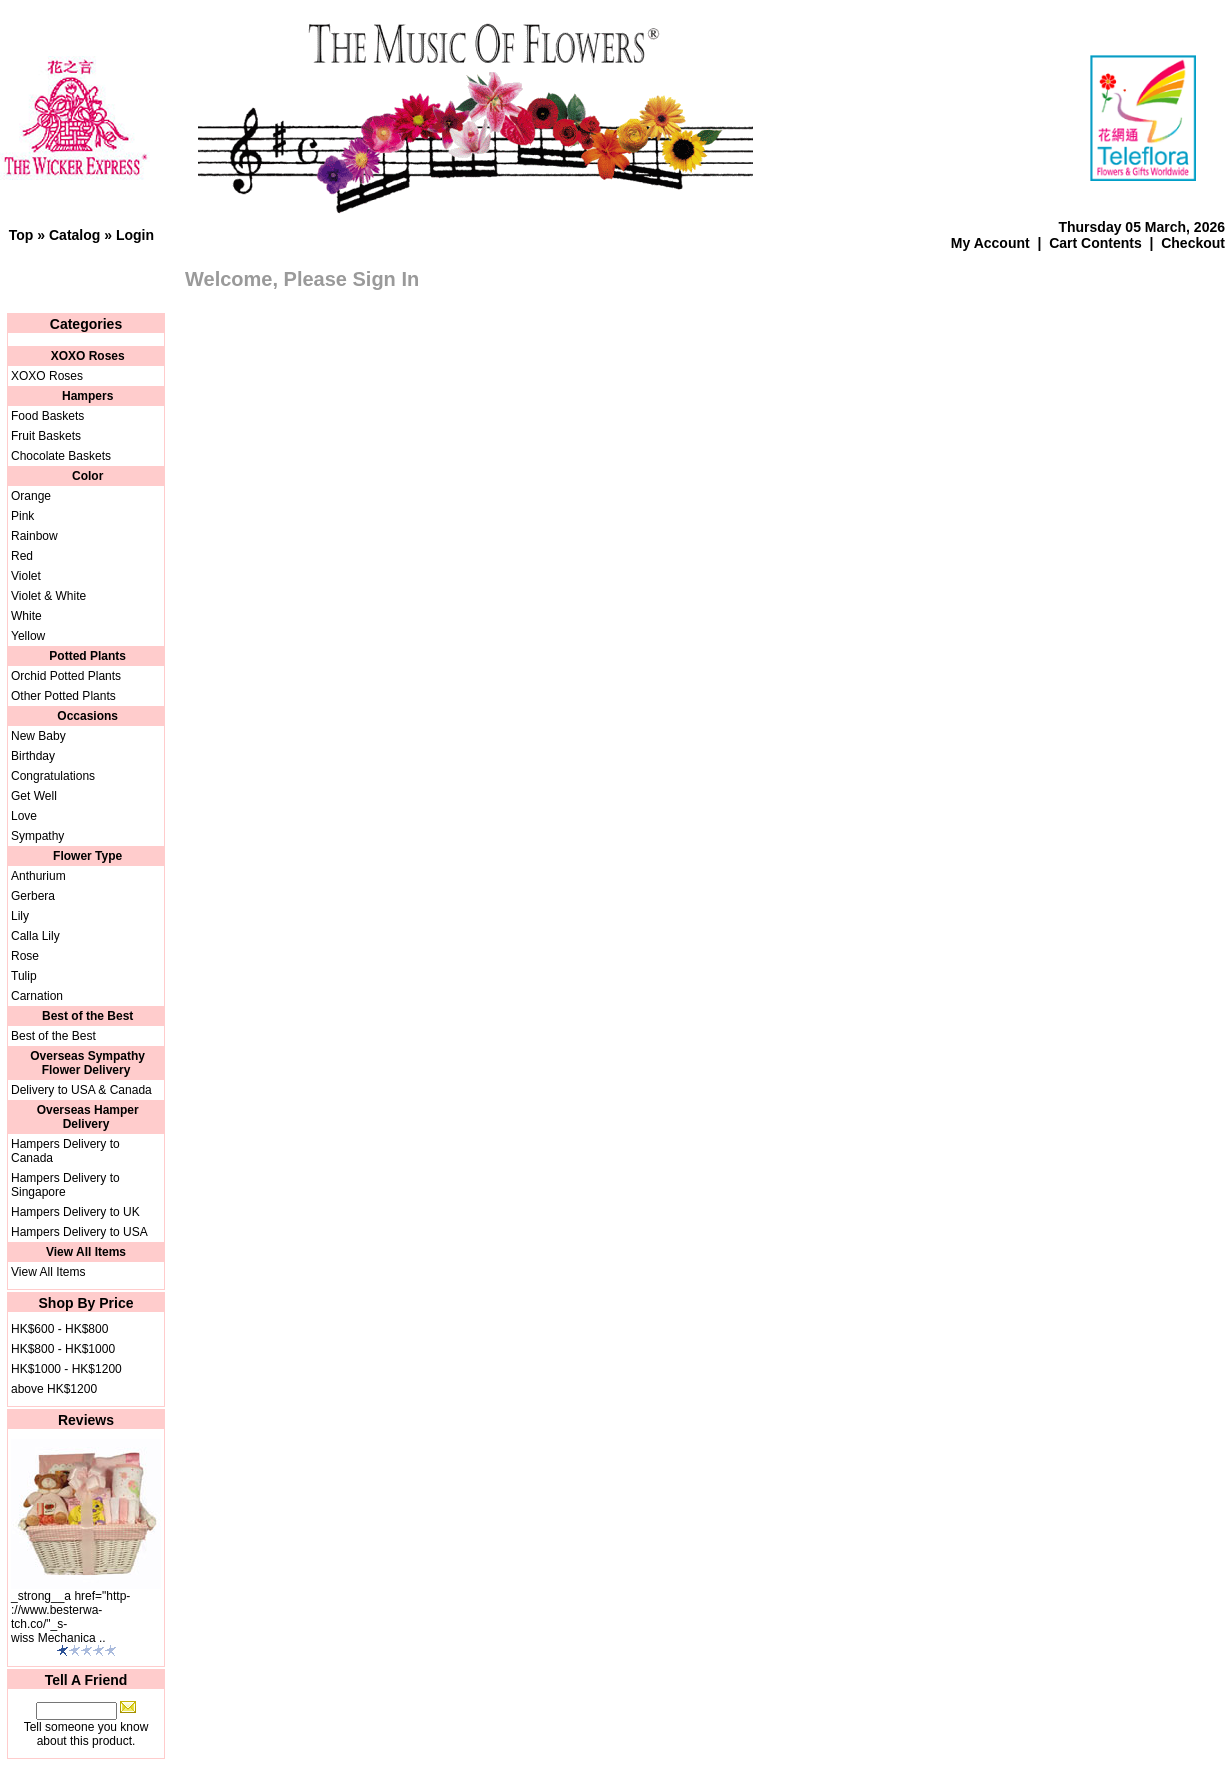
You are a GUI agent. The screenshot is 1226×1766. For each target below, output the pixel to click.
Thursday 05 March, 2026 (1141, 227)
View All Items (48, 1272)
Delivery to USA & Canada (81, 1090)
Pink (22, 516)
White (26, 616)
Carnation (37, 996)
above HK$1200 (54, 1389)
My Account (990, 243)
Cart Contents (1095, 243)
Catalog (74, 235)
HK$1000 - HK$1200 (66, 1369)
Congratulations (53, 776)
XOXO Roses (47, 376)
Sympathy (37, 836)
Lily (20, 916)
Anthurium (38, 876)
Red (22, 556)
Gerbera (33, 896)
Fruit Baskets (46, 436)
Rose (25, 956)
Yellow (28, 636)
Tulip (24, 976)
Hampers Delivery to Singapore (65, 1185)
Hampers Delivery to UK (75, 1212)
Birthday (33, 756)
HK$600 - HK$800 (59, 1329)
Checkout (1193, 243)
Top (21, 235)
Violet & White (48, 596)
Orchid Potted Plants (66, 676)
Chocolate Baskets (61, 456)
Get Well (34, 796)
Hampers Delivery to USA (79, 1232)
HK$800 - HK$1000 (63, 1349)
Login (135, 235)
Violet (26, 576)
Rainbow (34, 536)
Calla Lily (35, 936)
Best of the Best (53, 1036)
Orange (31, 496)
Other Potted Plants (63, 696)
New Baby (38, 736)
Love (24, 816)
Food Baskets (47, 416)
